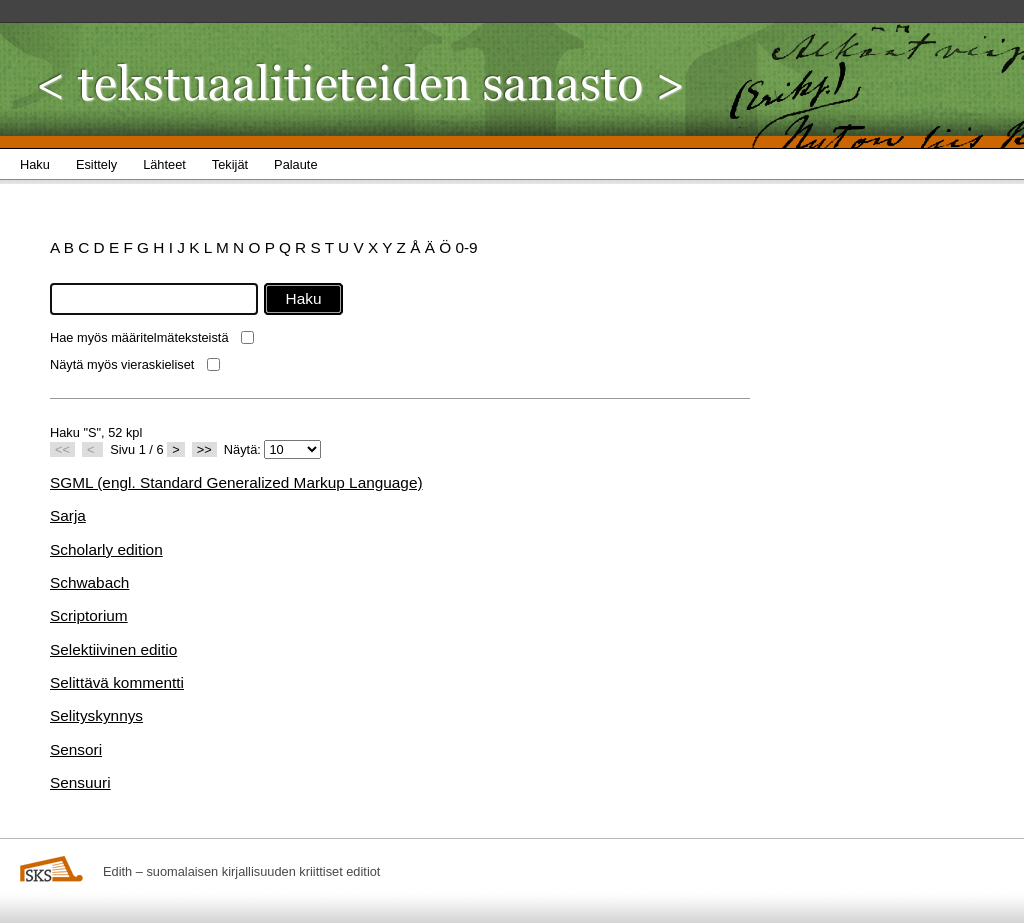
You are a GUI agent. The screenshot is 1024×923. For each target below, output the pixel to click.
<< (62, 449)
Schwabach (89, 582)
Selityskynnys (96, 715)
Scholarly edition (106, 549)
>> (204, 449)
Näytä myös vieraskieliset (122, 364)
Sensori (76, 749)
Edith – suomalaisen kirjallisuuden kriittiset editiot (241, 871)
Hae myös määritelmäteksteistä (139, 337)
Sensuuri (80, 782)
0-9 (466, 247)
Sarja (68, 515)
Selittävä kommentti (117, 682)
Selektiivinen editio (113, 649)
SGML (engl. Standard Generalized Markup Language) (236, 482)
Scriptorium (89, 615)
